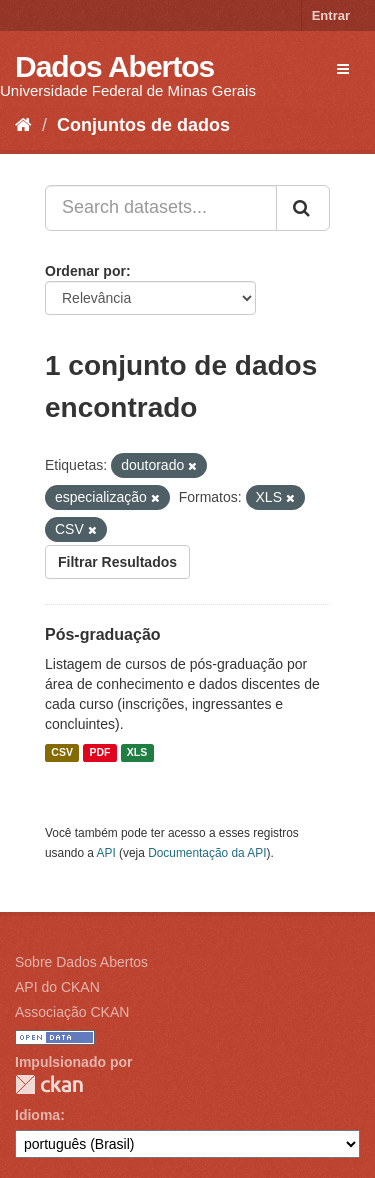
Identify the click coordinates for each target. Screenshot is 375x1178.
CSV (62, 753)
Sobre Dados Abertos (81, 962)
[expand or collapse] (343, 69)
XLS (137, 753)
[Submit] (303, 208)
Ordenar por (85, 271)
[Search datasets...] (161, 208)
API (106, 853)
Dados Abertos (114, 66)
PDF (99, 753)
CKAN (49, 1084)
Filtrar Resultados (117, 562)
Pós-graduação (103, 634)
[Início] (23, 125)
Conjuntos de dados (143, 125)
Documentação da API (207, 853)
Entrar (331, 15)
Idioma (37, 1115)
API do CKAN (57, 987)
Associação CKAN (72, 1012)
